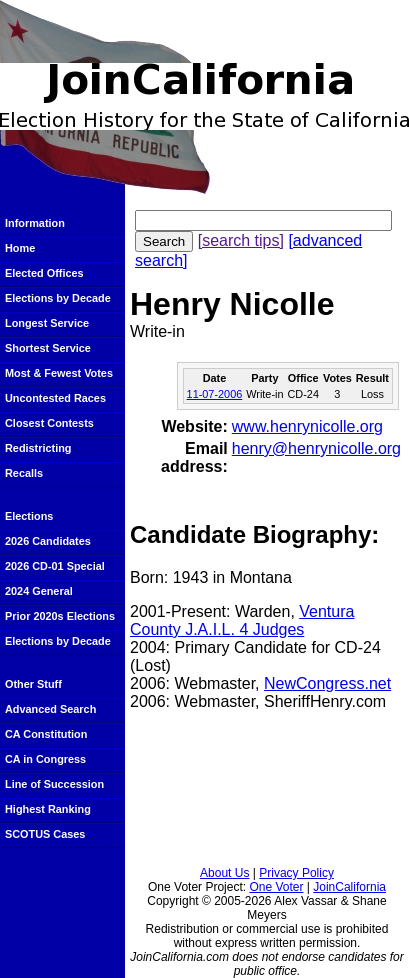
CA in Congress (45, 759)
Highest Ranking (48, 809)
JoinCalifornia (349, 887)
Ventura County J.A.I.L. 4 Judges (242, 620)
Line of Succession (54, 784)
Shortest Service (48, 348)
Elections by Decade (58, 298)
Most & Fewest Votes (59, 373)
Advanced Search (50, 709)
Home (20, 248)
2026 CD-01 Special (55, 566)
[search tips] (241, 240)
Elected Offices (44, 273)
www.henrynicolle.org (307, 426)
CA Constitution (46, 734)
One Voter (276, 887)
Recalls (24, 473)
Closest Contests (49, 423)
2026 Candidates (48, 541)
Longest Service (47, 323)
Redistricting (38, 448)
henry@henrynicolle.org (316, 448)
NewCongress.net (327, 683)
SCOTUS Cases (45, 834)
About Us (224, 873)
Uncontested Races (55, 398)
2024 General (39, 591)
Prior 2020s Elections (60, 616)
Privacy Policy (296, 873)
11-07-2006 (215, 394)
